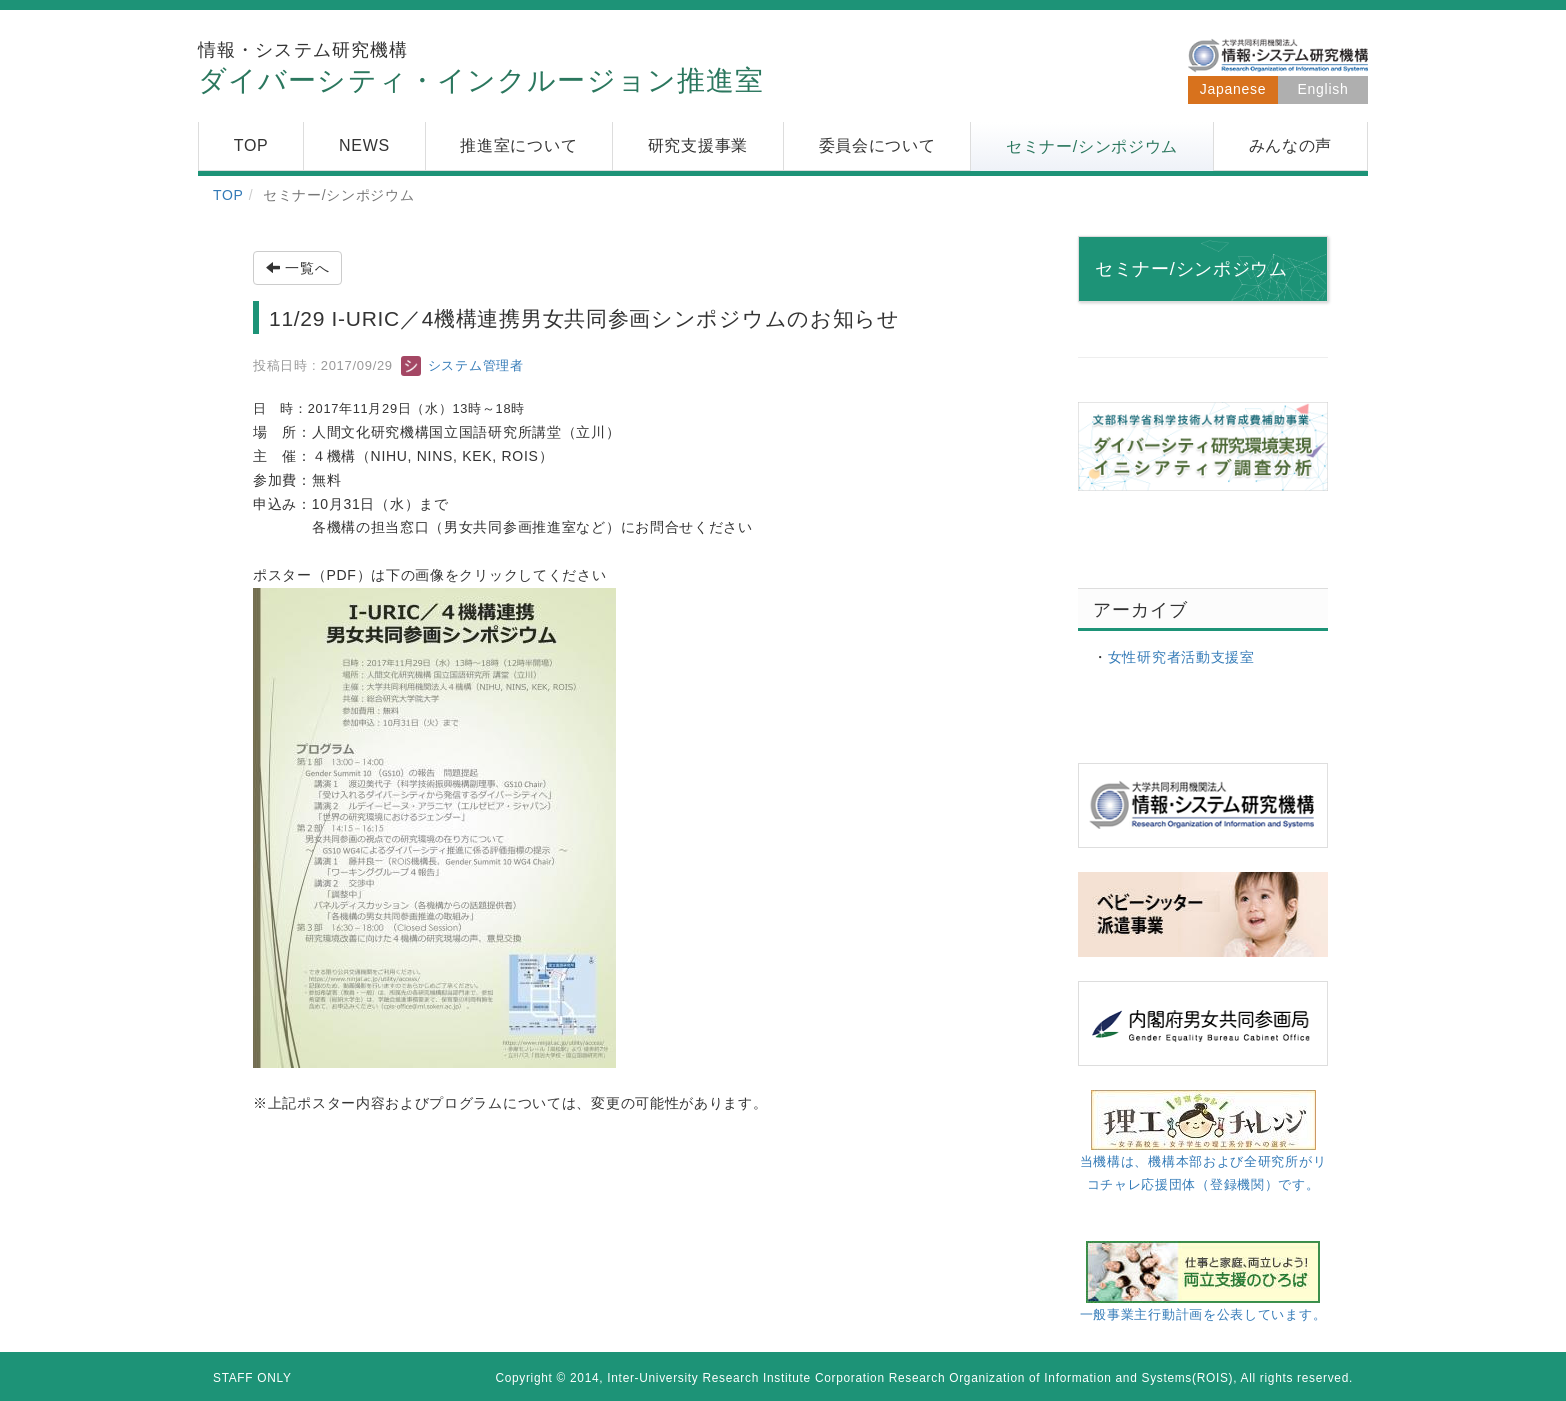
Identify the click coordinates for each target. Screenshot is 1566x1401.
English (1323, 89)
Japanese (1233, 89)
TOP (228, 195)
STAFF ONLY (252, 1378)
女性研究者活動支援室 (1181, 657)
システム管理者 (462, 365)
